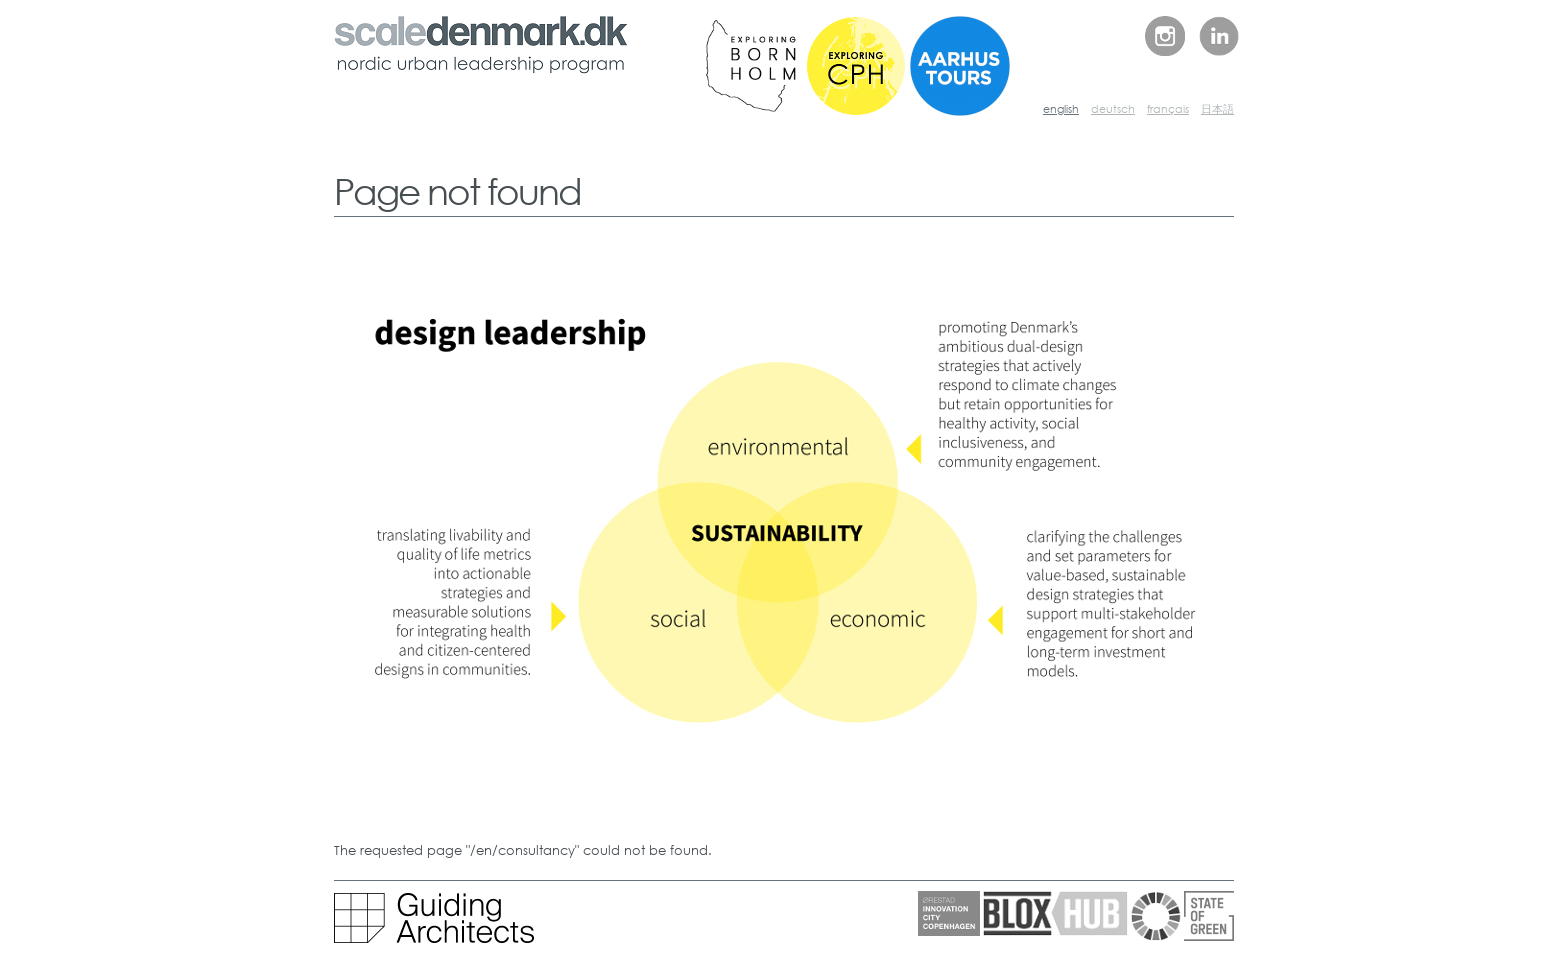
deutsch (1113, 109)
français (1168, 109)
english (1061, 109)
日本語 (1217, 109)
